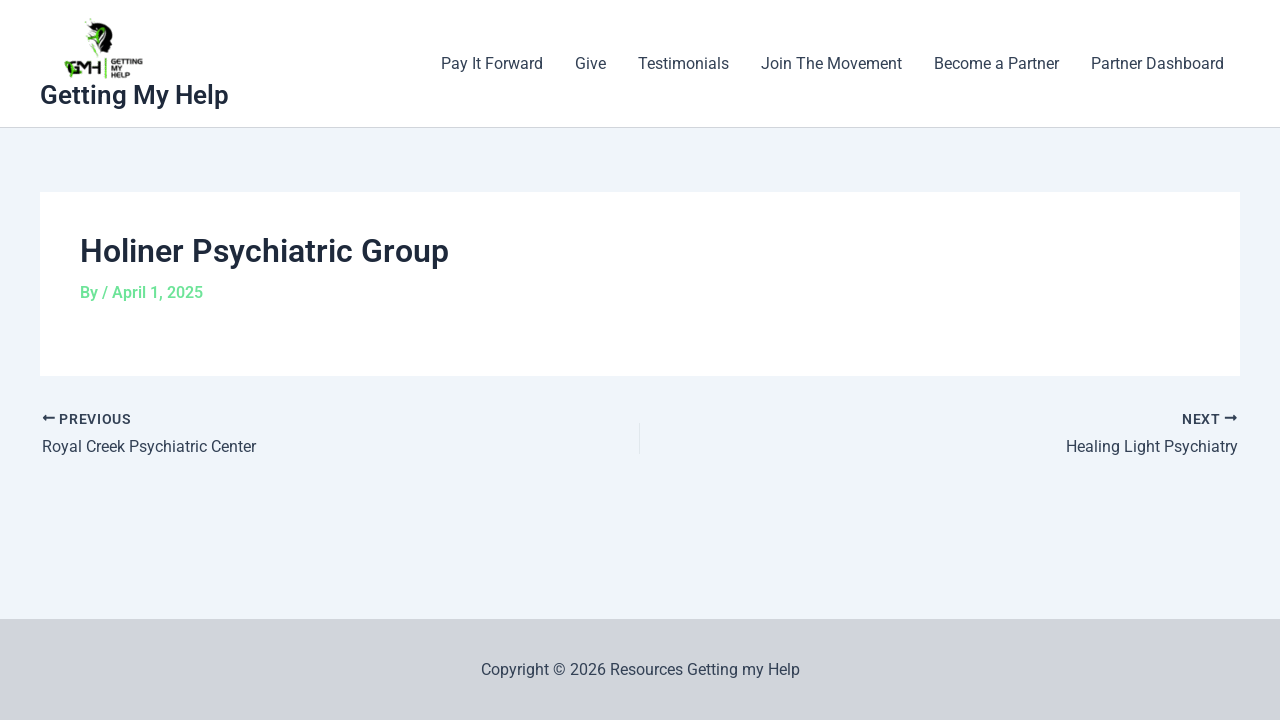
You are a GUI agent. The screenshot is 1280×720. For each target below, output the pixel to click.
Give (590, 63)
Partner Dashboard (1157, 63)
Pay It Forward (492, 63)
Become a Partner (996, 63)
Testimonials (683, 63)
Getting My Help (134, 95)
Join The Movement (831, 63)
